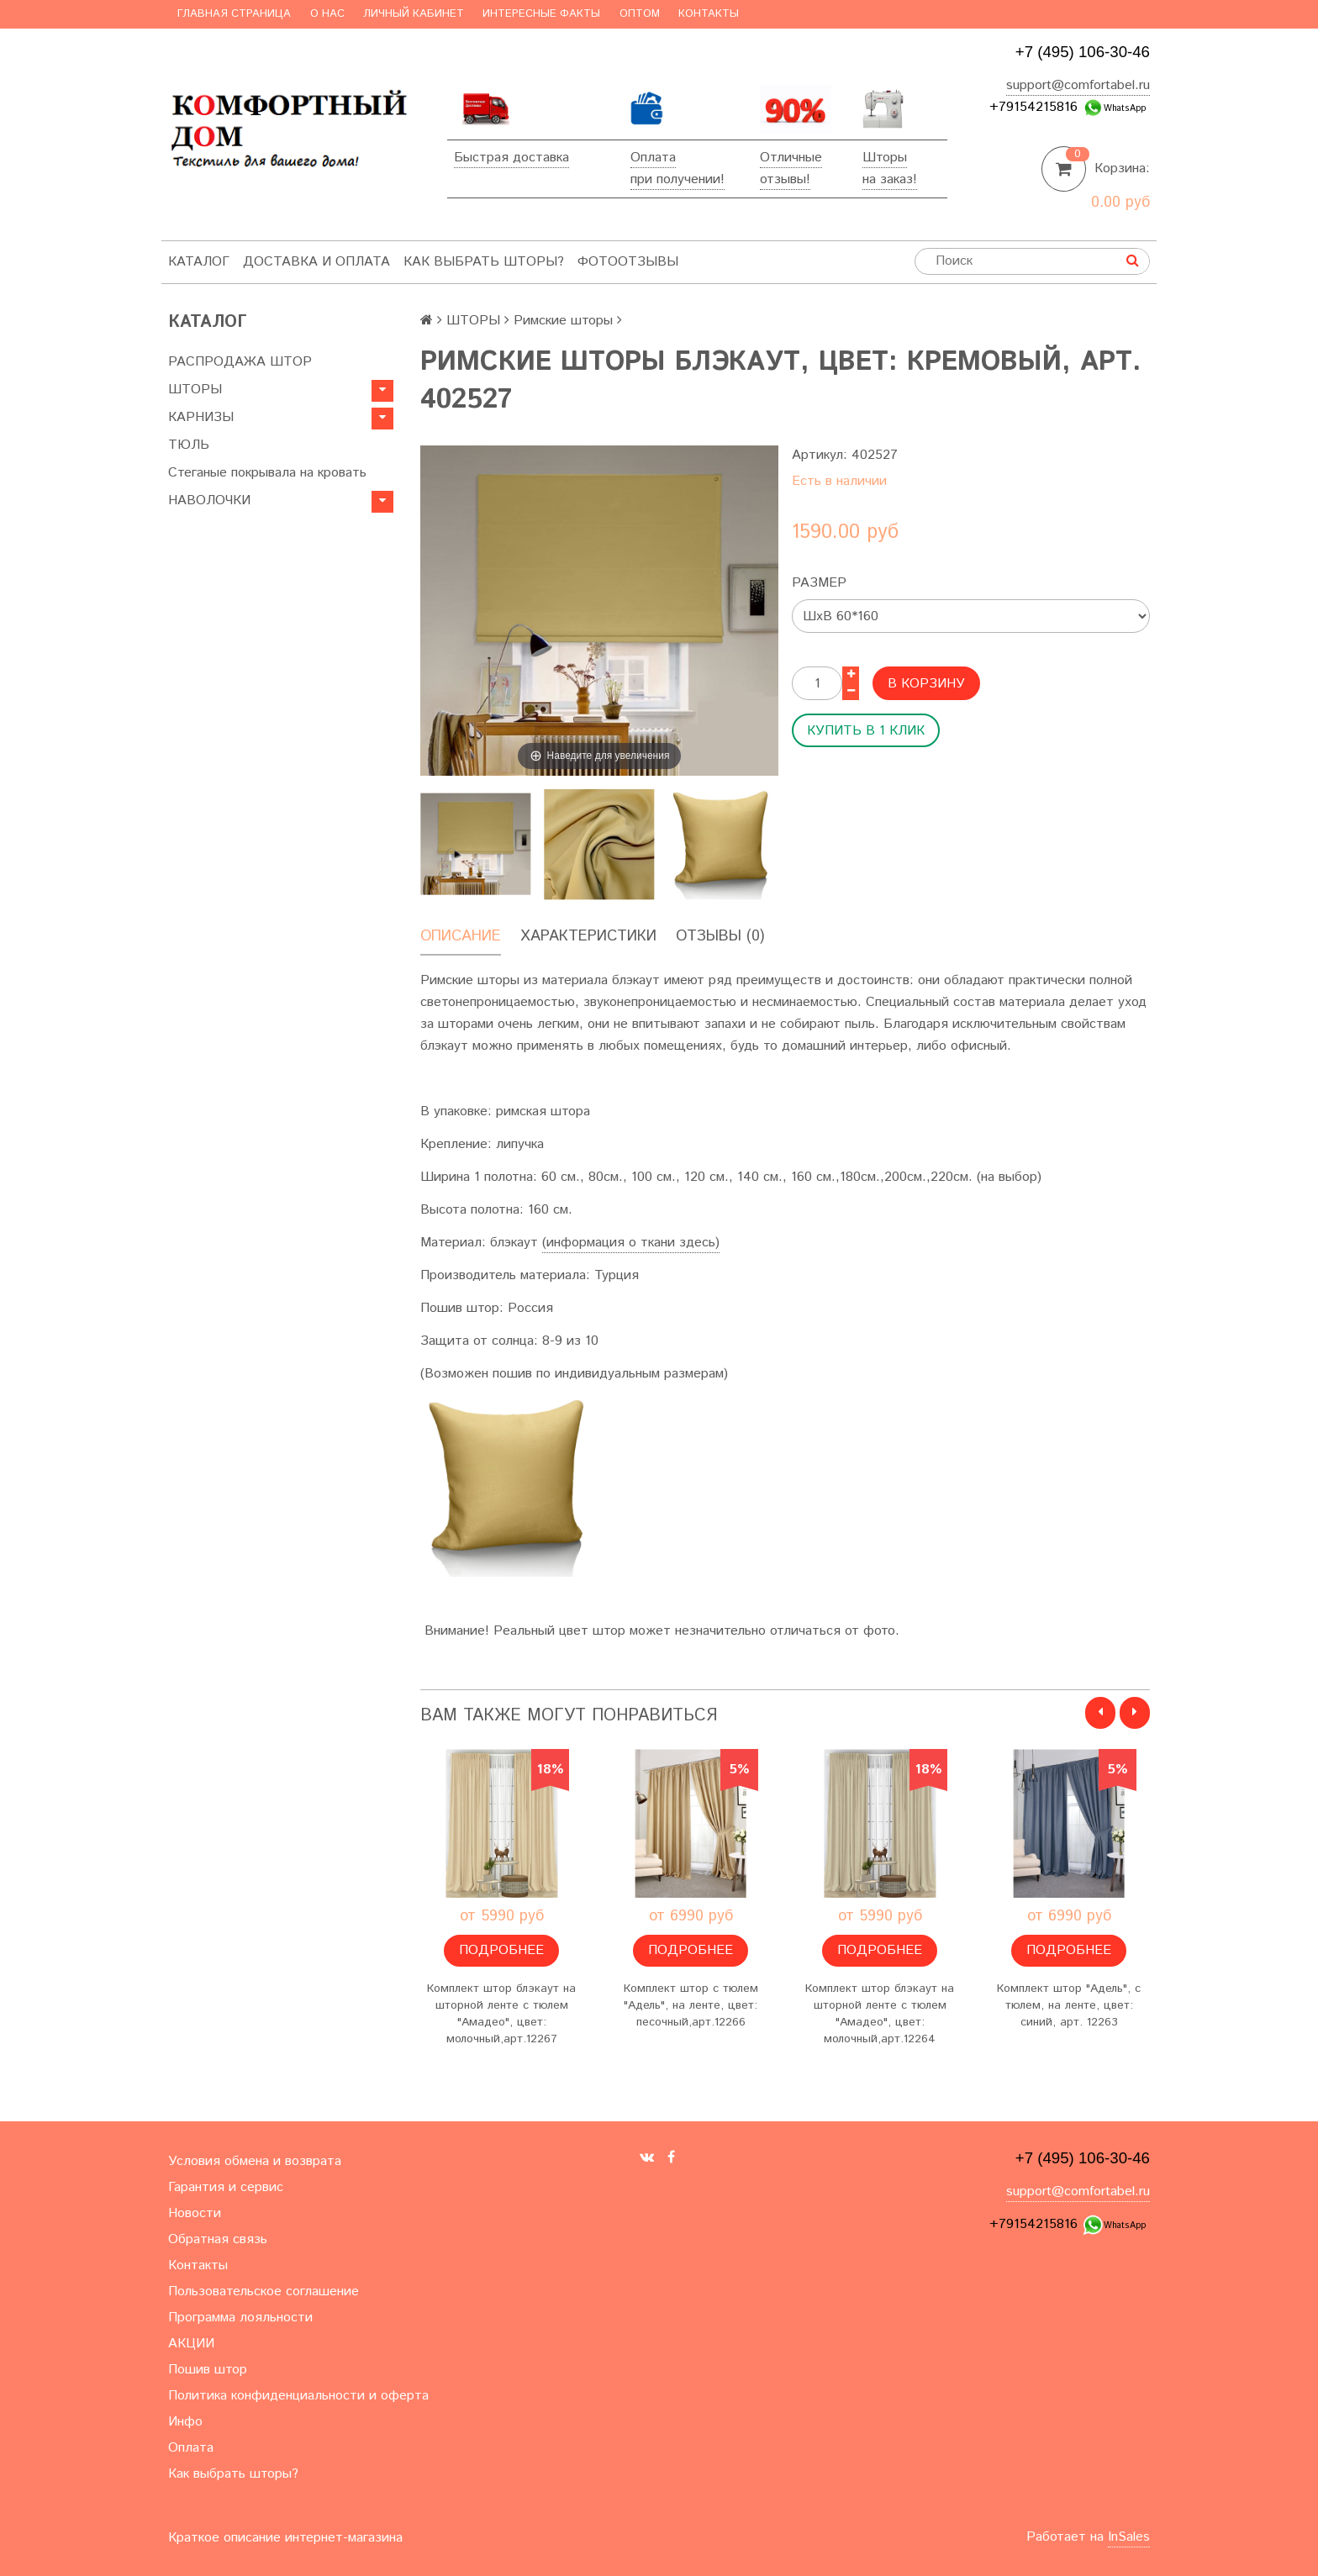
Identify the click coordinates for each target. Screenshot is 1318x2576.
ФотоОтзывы (627, 261)
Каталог (198, 261)
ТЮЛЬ (188, 445)
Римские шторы (563, 320)
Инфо (185, 2421)
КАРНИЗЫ (201, 417)
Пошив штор (207, 2369)
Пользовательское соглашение (263, 2291)
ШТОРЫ (195, 389)
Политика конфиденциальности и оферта (298, 2395)
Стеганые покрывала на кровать (267, 472)
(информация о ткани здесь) (631, 1242)
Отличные (791, 157)
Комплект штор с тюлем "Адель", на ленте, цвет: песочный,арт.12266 (691, 2005)
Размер (819, 583)
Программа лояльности (240, 2317)
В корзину (926, 683)
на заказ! (889, 179)
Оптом (639, 14)
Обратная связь (217, 2239)
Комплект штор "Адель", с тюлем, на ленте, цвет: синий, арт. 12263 (1069, 2005)
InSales (1129, 2537)
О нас (327, 14)
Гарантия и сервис (225, 2187)
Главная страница (234, 14)
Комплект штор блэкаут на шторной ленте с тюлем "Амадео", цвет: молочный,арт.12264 (879, 2013)
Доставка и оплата (316, 261)
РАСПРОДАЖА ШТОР (240, 361)
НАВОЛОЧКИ (209, 500)
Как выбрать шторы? (483, 261)
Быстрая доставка (511, 157)
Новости (194, 2213)
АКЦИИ (191, 2343)
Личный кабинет (413, 14)
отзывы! (785, 179)
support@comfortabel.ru (1078, 85)
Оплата (653, 157)
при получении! (677, 179)
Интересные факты (541, 14)
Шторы (884, 157)
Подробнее (501, 1950)
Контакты (708, 14)
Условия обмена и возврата (254, 2161)
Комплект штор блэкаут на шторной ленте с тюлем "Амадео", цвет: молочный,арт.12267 (501, 2013)
